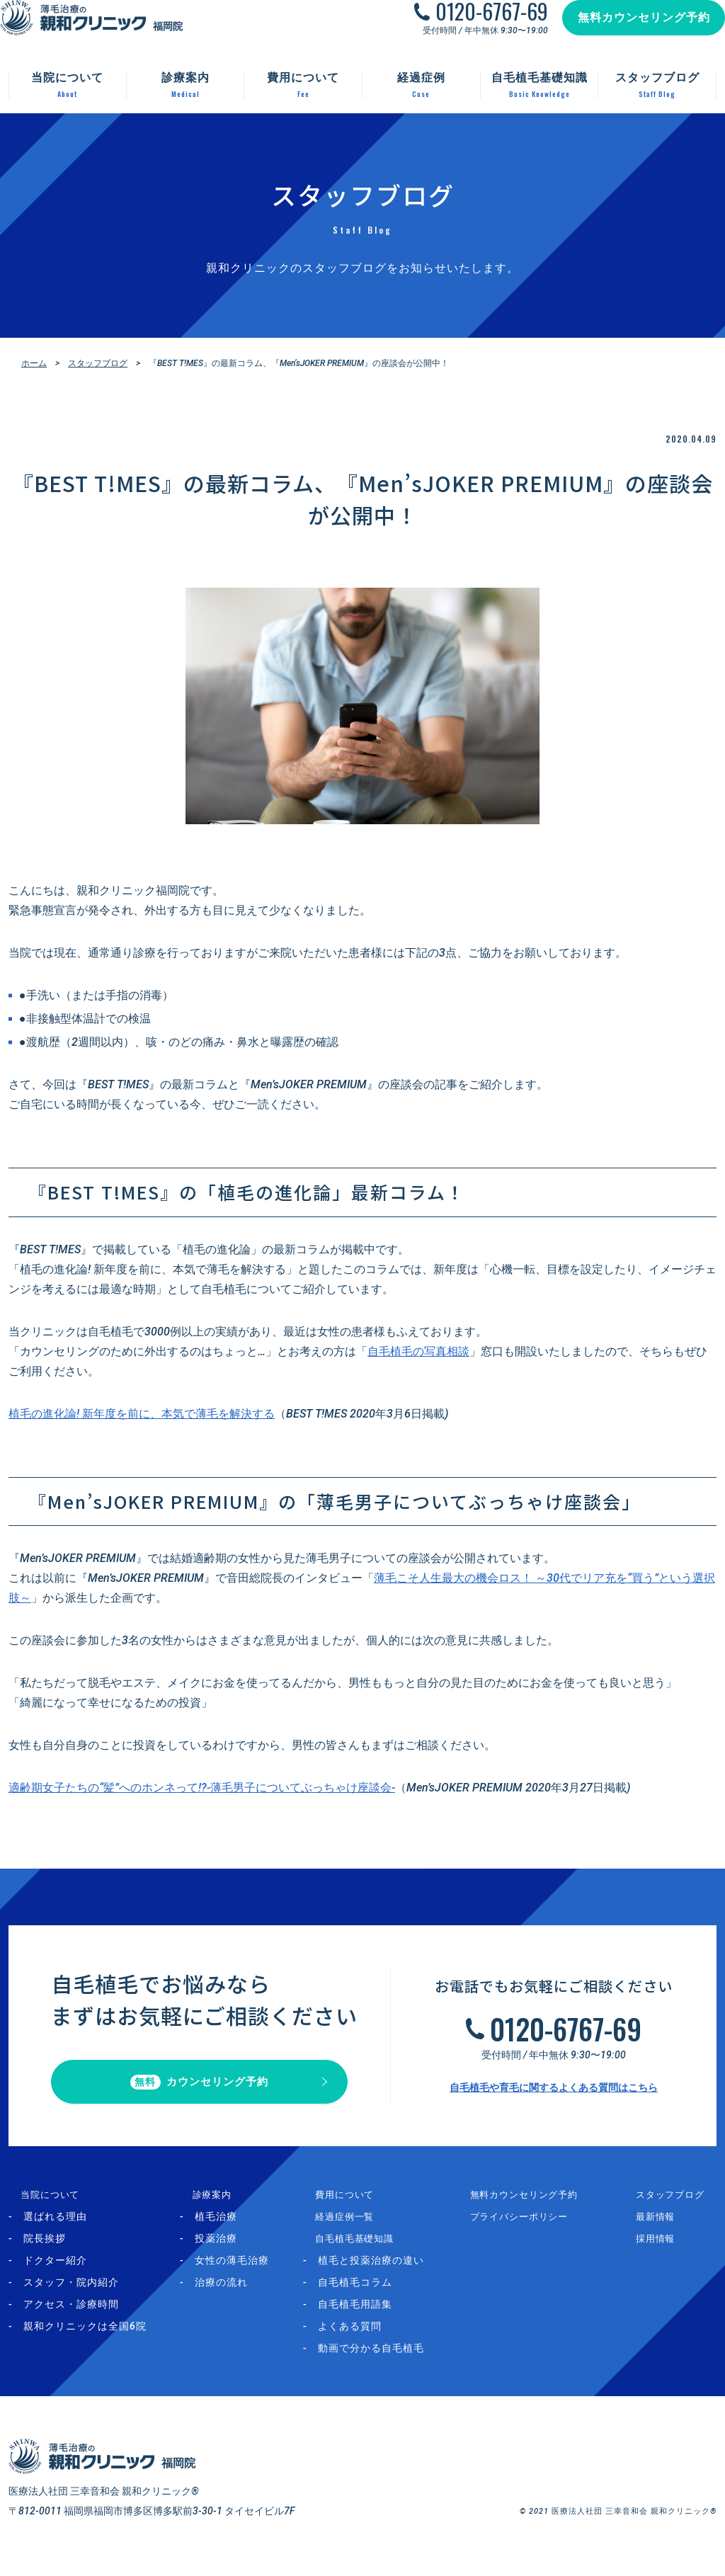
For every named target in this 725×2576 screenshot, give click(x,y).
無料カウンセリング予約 (630, 31)
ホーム (34, 363)
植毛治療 (225, 2229)
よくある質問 (367, 2338)
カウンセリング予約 (199, 2088)
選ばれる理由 (55, 2229)
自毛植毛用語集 (372, 2317)
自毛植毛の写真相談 (418, 1351)
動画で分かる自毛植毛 (388, 2360)
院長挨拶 (44, 2251)
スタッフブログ (97, 363)
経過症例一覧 (352, 2229)
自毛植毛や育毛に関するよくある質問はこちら (554, 2093)
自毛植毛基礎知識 (362, 2251)
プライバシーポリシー (537, 2229)
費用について (352, 2207)
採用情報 (663, 2251)
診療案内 (210, 2207)
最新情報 (663, 2229)
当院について (40, 2207)
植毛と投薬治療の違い (388, 2273)
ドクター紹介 (55, 2273)
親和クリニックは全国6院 (85, 2338)
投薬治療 (225, 2251)
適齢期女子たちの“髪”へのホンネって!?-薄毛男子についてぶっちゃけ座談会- (201, 1787)
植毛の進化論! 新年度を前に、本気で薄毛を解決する (141, 1413)
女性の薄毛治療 (241, 2273)
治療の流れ (230, 2295)
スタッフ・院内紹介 (71, 2295)
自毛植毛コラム (372, 2295)
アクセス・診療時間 (71, 2317)
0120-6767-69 (477, 25)
